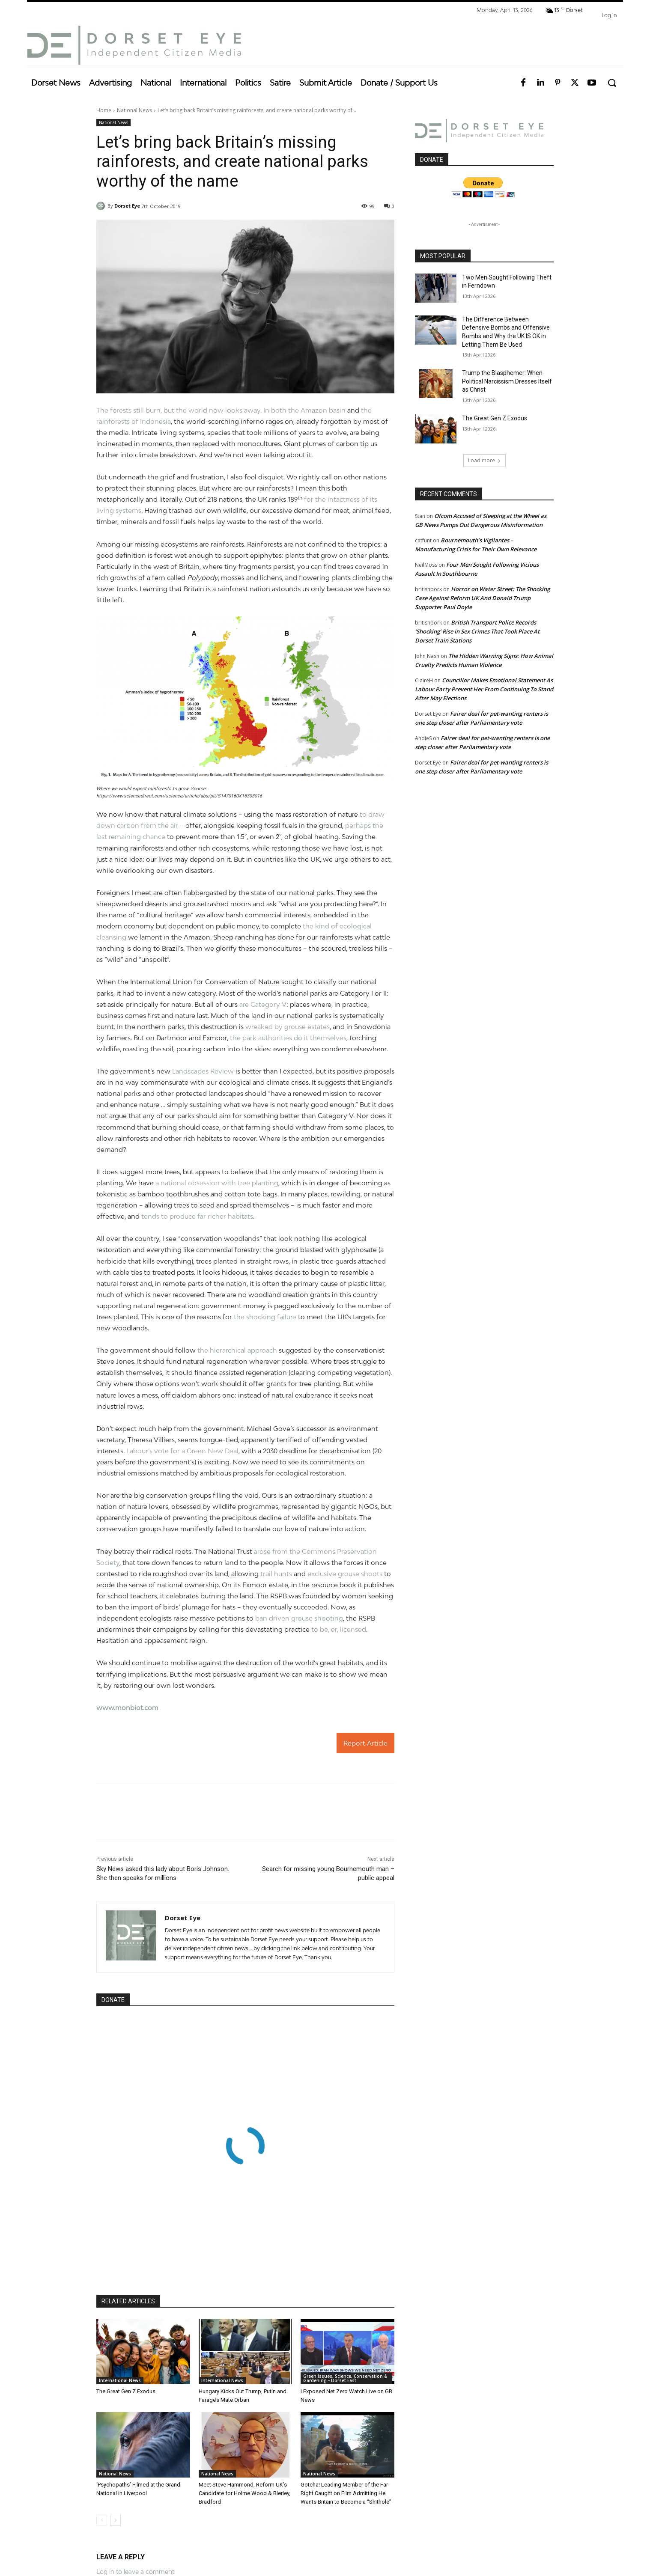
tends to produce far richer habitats (197, 1216)
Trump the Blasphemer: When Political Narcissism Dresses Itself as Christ (507, 381)
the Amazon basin (317, 410)
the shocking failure (265, 1317)
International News (120, 2380)
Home (103, 110)
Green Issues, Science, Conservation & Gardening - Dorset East (345, 2378)
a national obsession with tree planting (216, 1183)
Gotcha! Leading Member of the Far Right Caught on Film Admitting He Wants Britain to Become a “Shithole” (346, 2493)
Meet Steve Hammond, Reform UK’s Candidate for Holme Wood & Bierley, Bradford (244, 2493)
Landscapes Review (203, 1071)
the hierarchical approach (237, 1350)
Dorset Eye (127, 205)
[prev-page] (101, 2520)
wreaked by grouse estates (287, 1026)
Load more (484, 460)
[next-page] (115, 2520)
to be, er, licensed (338, 1629)
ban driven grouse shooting (299, 1618)
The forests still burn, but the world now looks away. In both (192, 410)
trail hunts (276, 1573)
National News (134, 110)
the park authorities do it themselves (287, 1037)
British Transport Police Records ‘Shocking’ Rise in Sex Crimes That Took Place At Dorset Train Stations (477, 631)
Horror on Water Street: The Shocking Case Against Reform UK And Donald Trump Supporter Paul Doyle (482, 598)
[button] (611, 82)
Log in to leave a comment (135, 2571)
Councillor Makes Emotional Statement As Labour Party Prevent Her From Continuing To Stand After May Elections (484, 689)
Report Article (365, 1743)
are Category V (262, 1004)
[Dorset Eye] (134, 45)
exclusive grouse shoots (344, 1573)
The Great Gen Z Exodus (125, 2391)
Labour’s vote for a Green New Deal (182, 1451)
